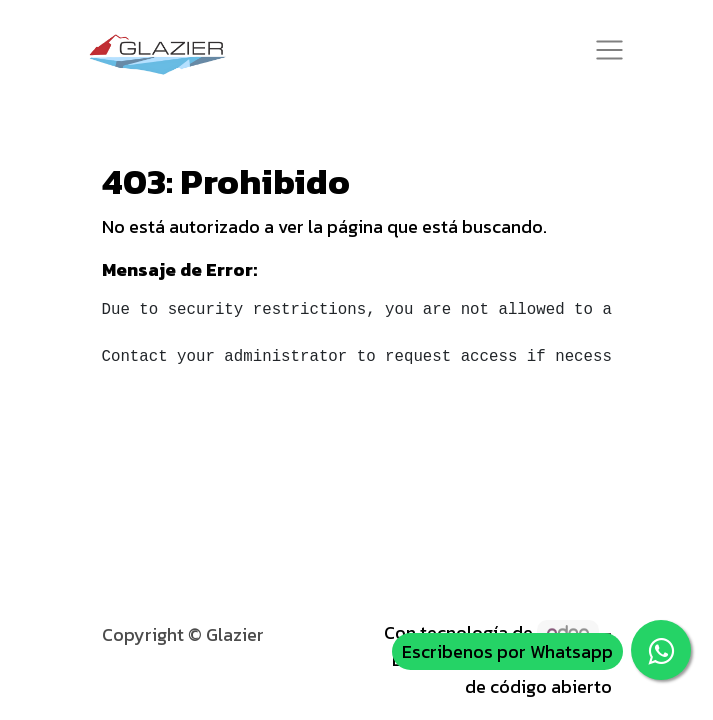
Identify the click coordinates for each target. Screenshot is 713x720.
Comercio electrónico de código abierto (523, 673)
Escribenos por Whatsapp (507, 651)
